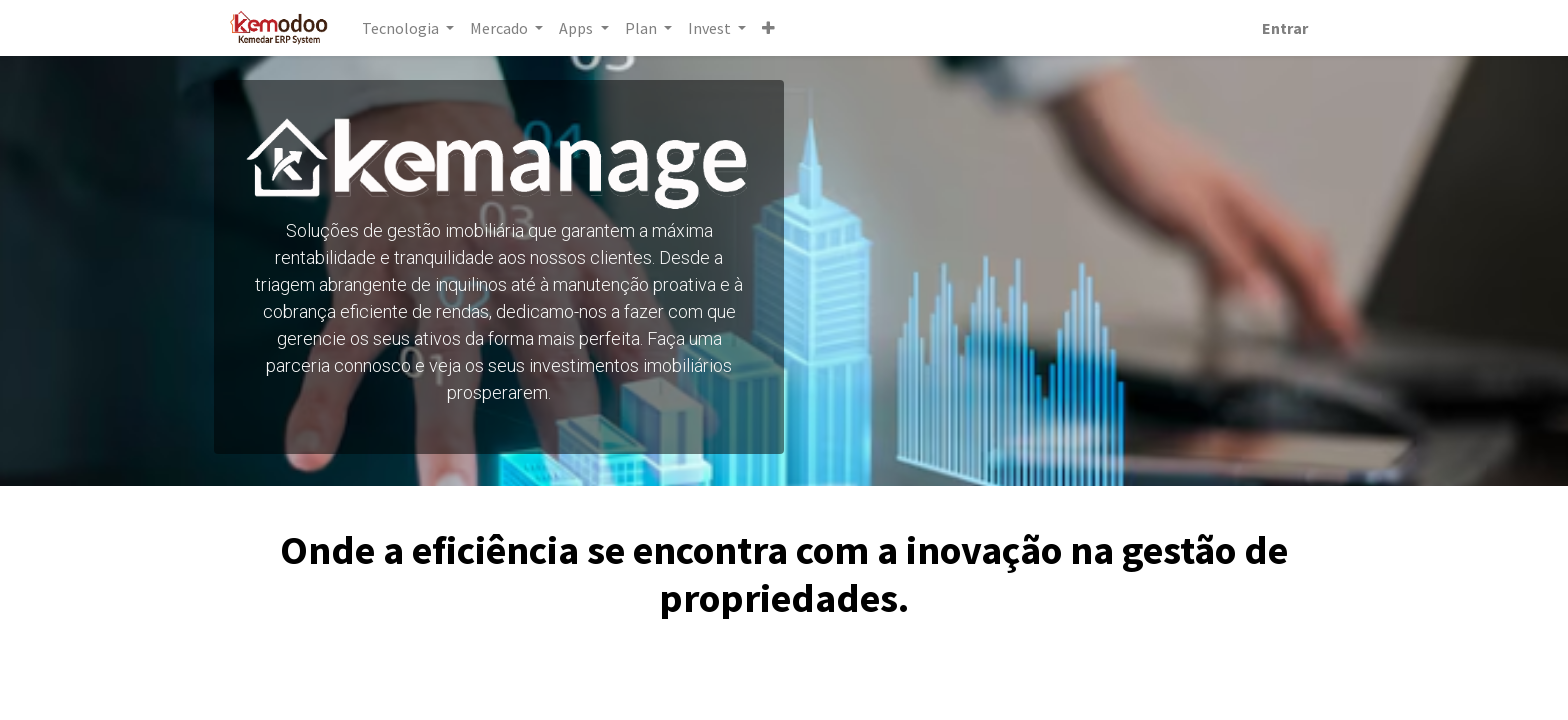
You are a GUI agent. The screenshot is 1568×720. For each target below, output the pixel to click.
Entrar (1284, 28)
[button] (769, 28)
